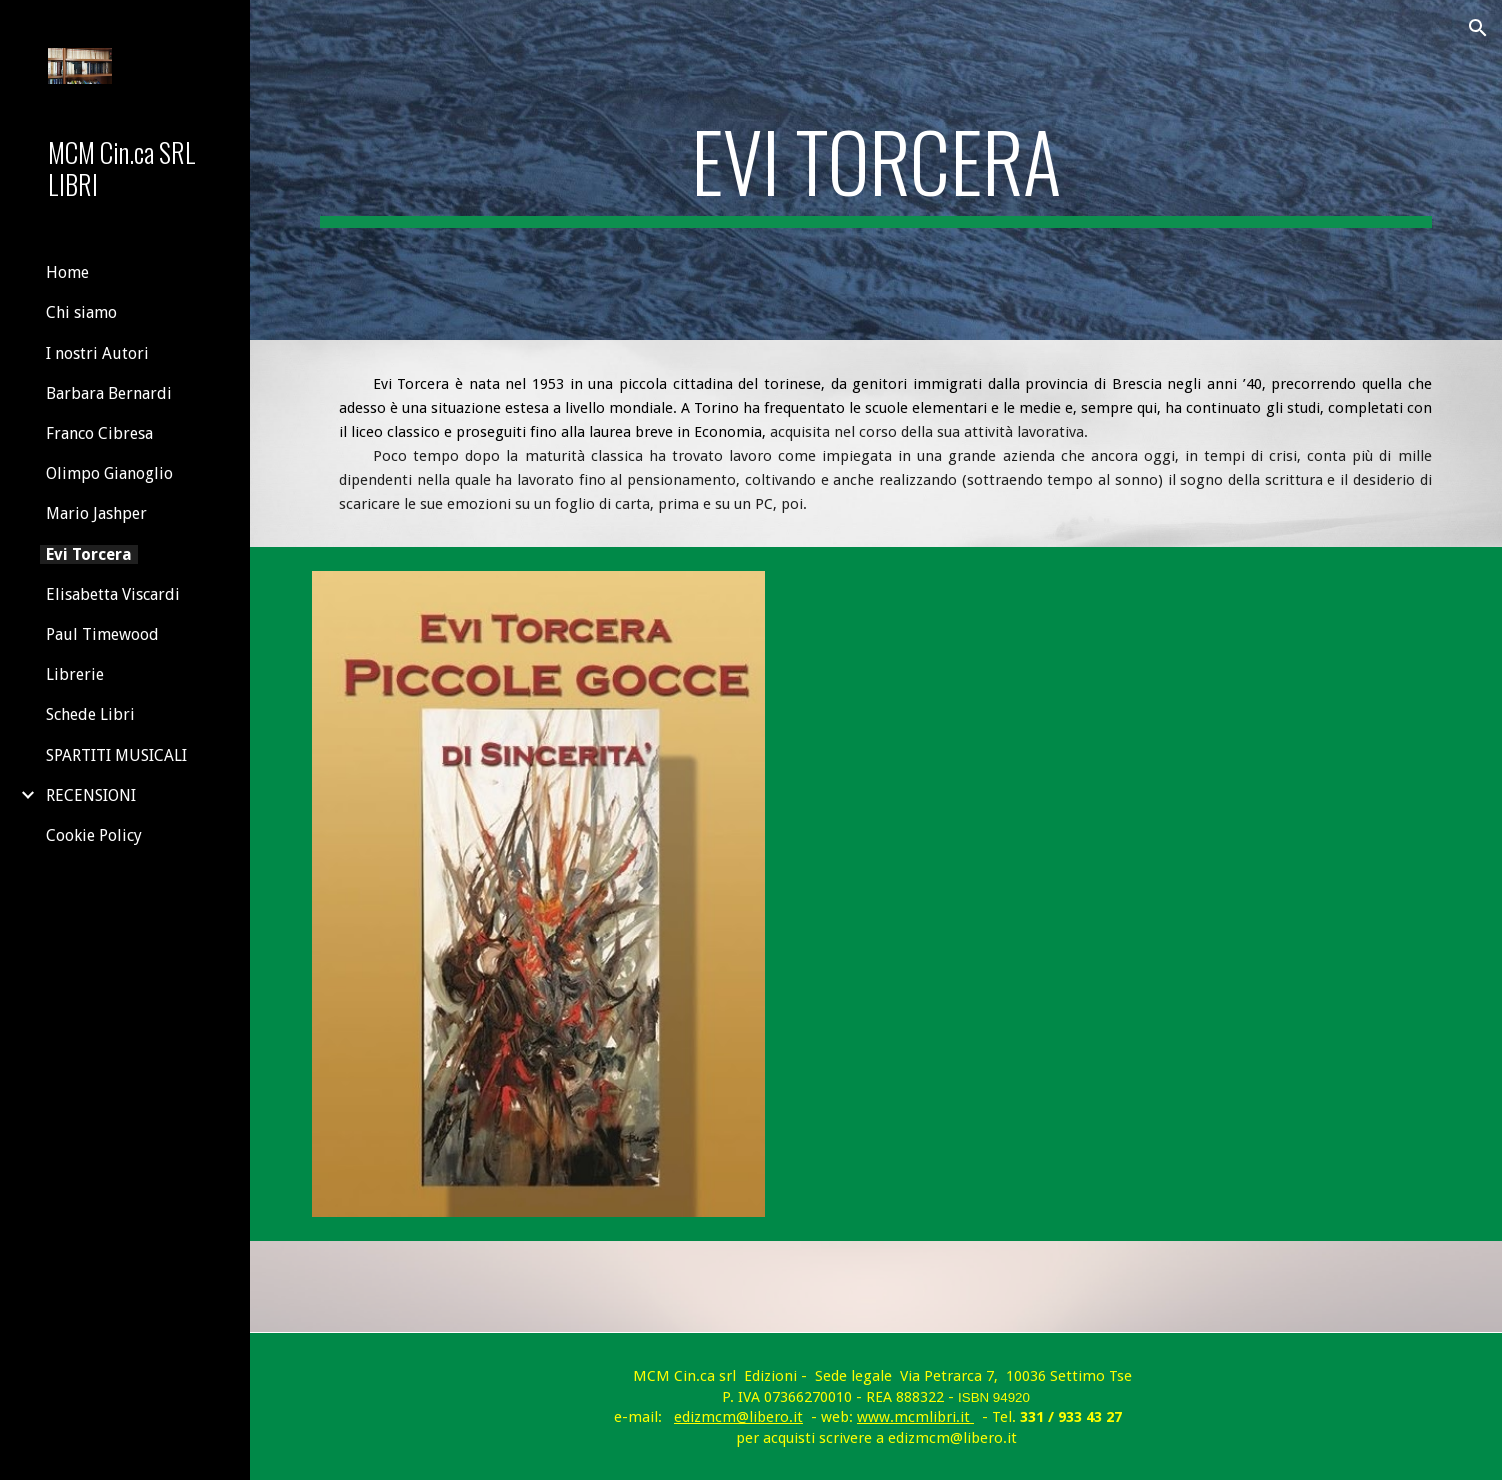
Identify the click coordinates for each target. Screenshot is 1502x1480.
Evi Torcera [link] (89, 554)
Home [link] (67, 272)
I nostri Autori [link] (97, 353)
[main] (875, 170)
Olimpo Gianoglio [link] (109, 473)
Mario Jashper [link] (96, 513)
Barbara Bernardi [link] (109, 393)
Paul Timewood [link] (102, 634)
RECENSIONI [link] (91, 795)
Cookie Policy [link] (94, 835)
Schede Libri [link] (90, 714)
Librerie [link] (75, 674)
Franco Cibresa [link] (99, 433)
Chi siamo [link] (81, 312)
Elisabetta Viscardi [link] (113, 594)
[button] (1478, 28)
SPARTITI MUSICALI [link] (116, 755)
